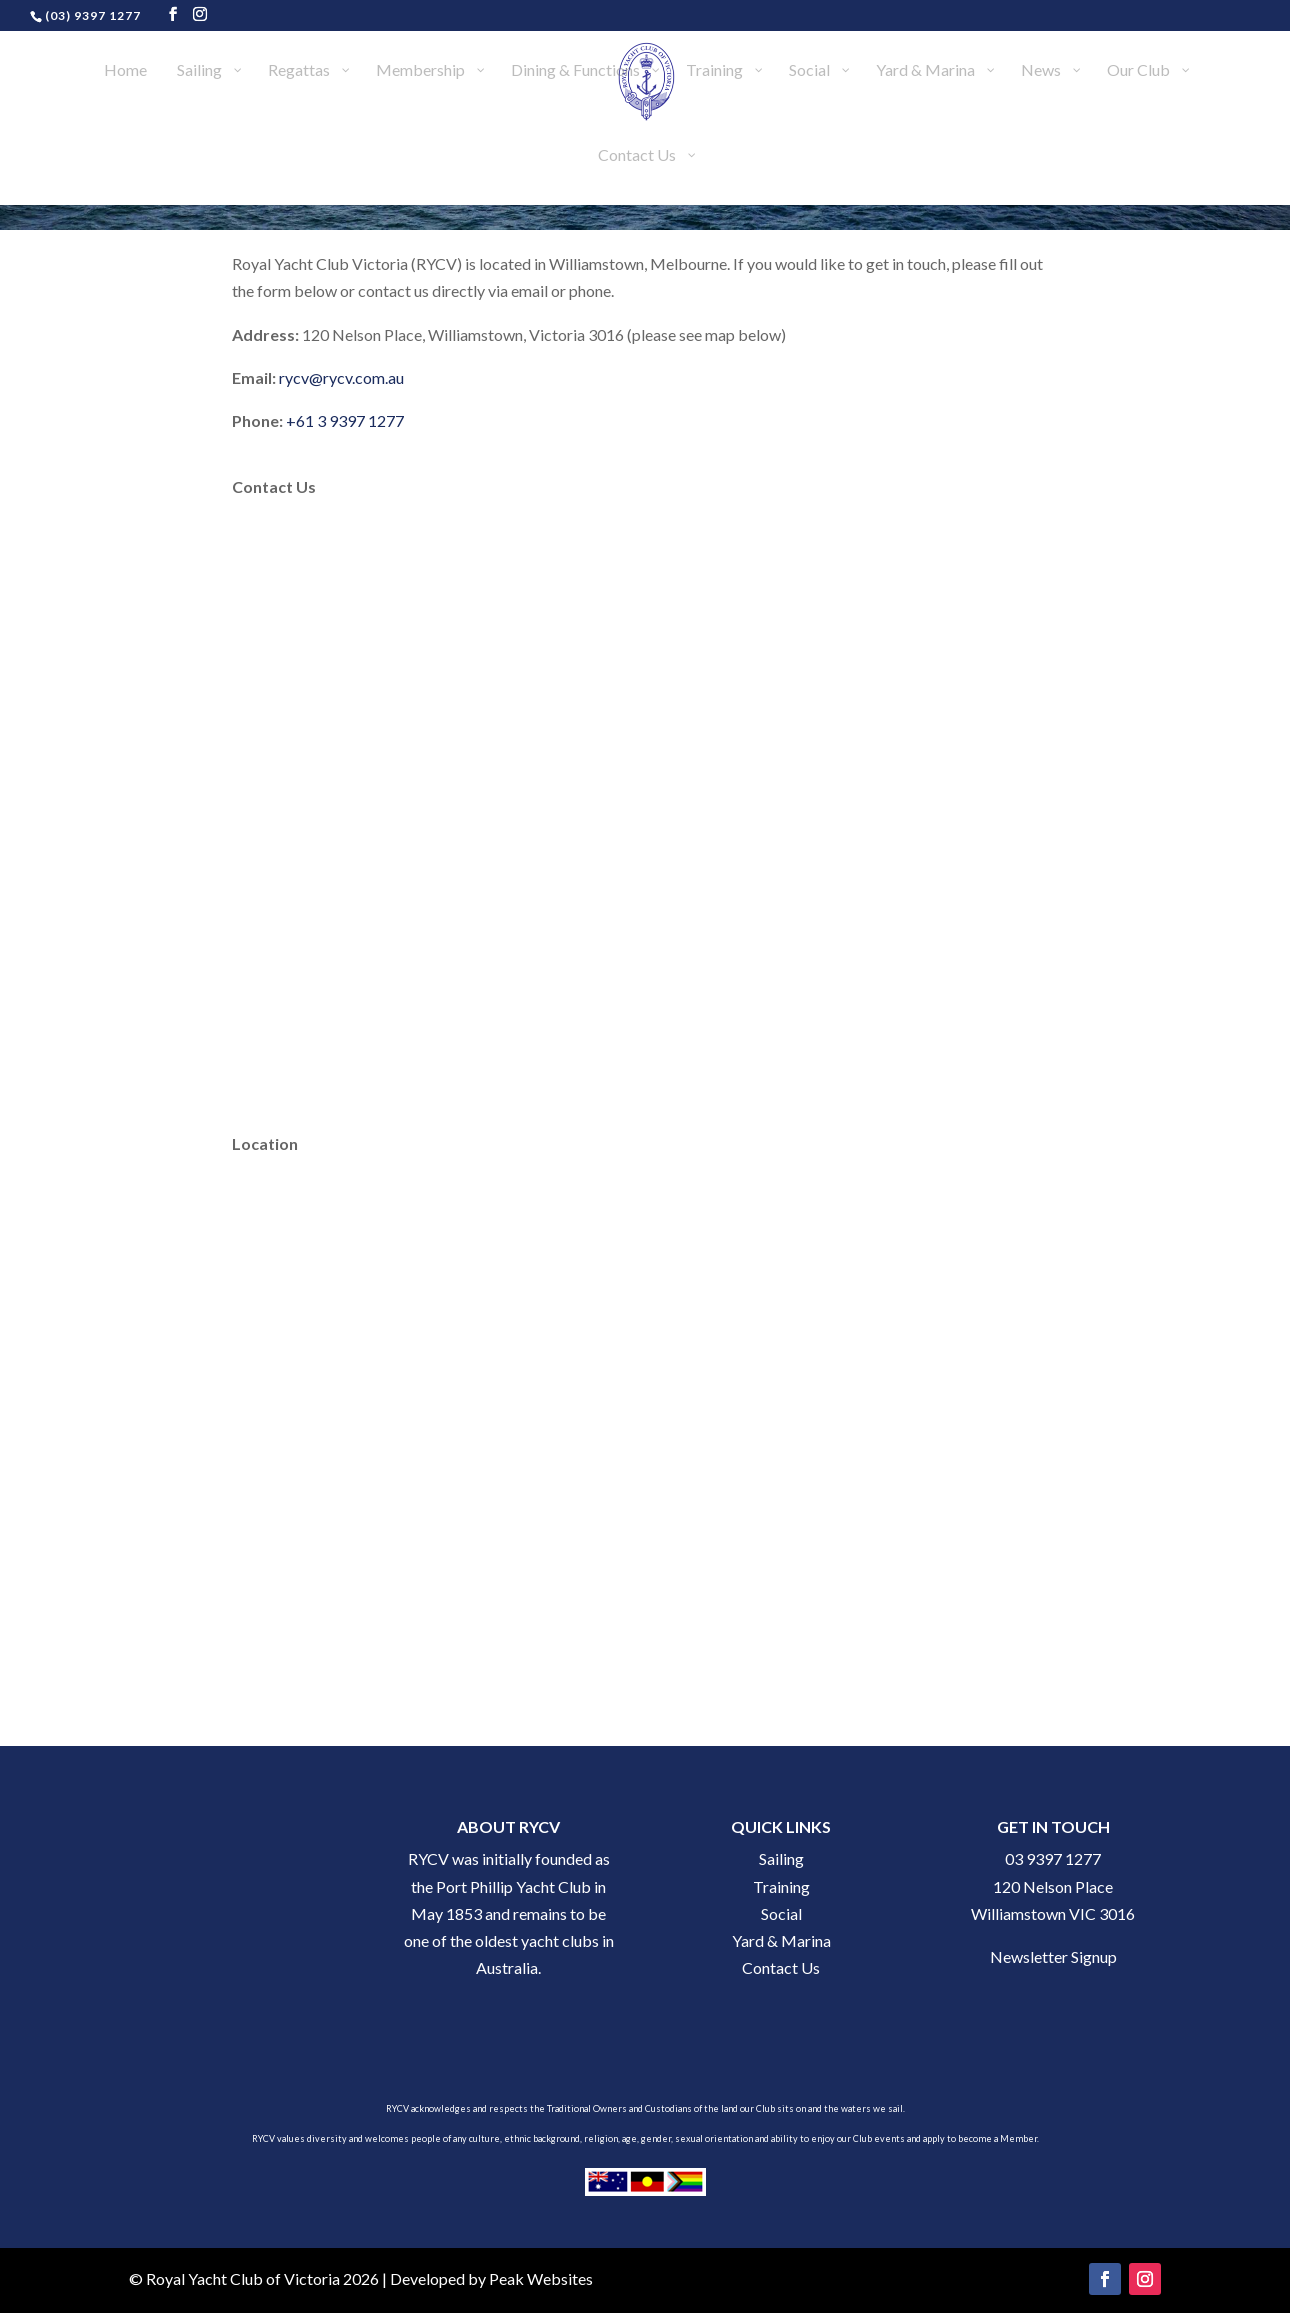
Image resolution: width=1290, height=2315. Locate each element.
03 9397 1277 (1053, 1858)
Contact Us (781, 1967)
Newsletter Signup (1053, 1956)
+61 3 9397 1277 (345, 420)
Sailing (781, 1858)
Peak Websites (541, 2278)
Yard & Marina (781, 1940)
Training (781, 1886)
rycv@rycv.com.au (341, 377)
